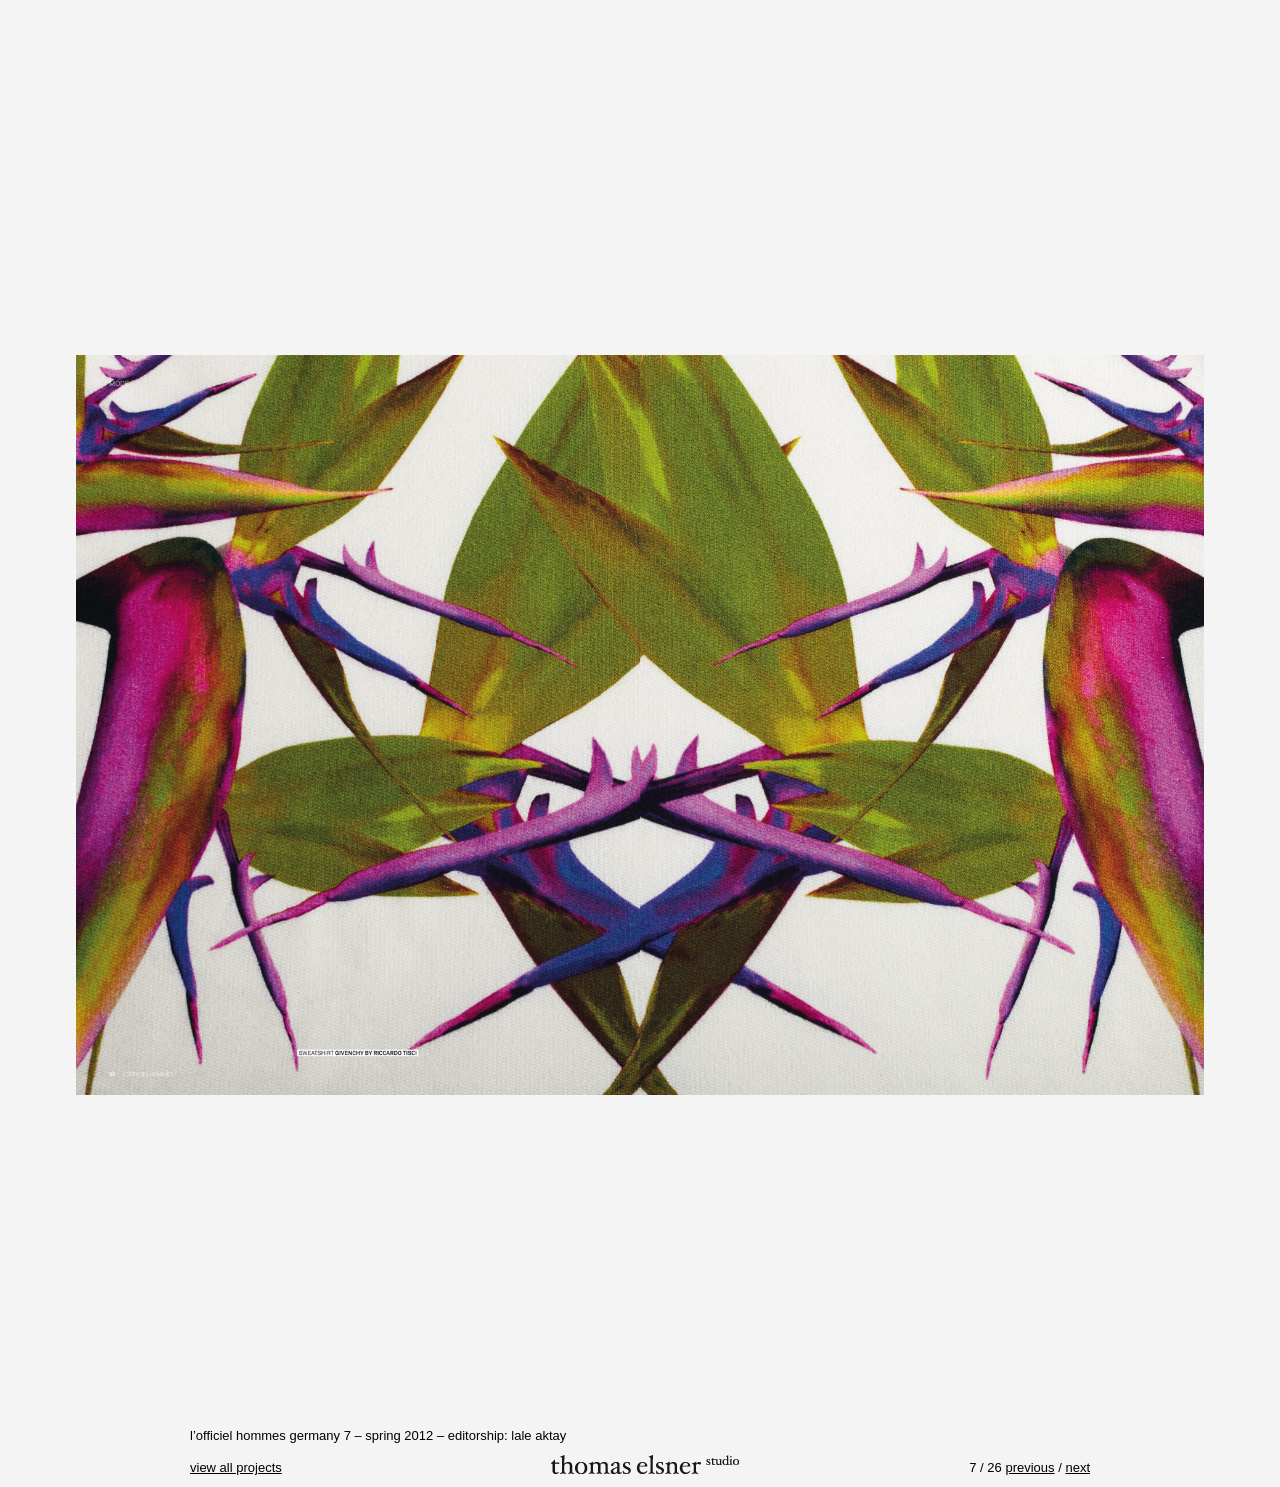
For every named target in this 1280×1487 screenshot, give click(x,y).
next (1077, 1467)
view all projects (236, 1467)
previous (1029, 1467)
